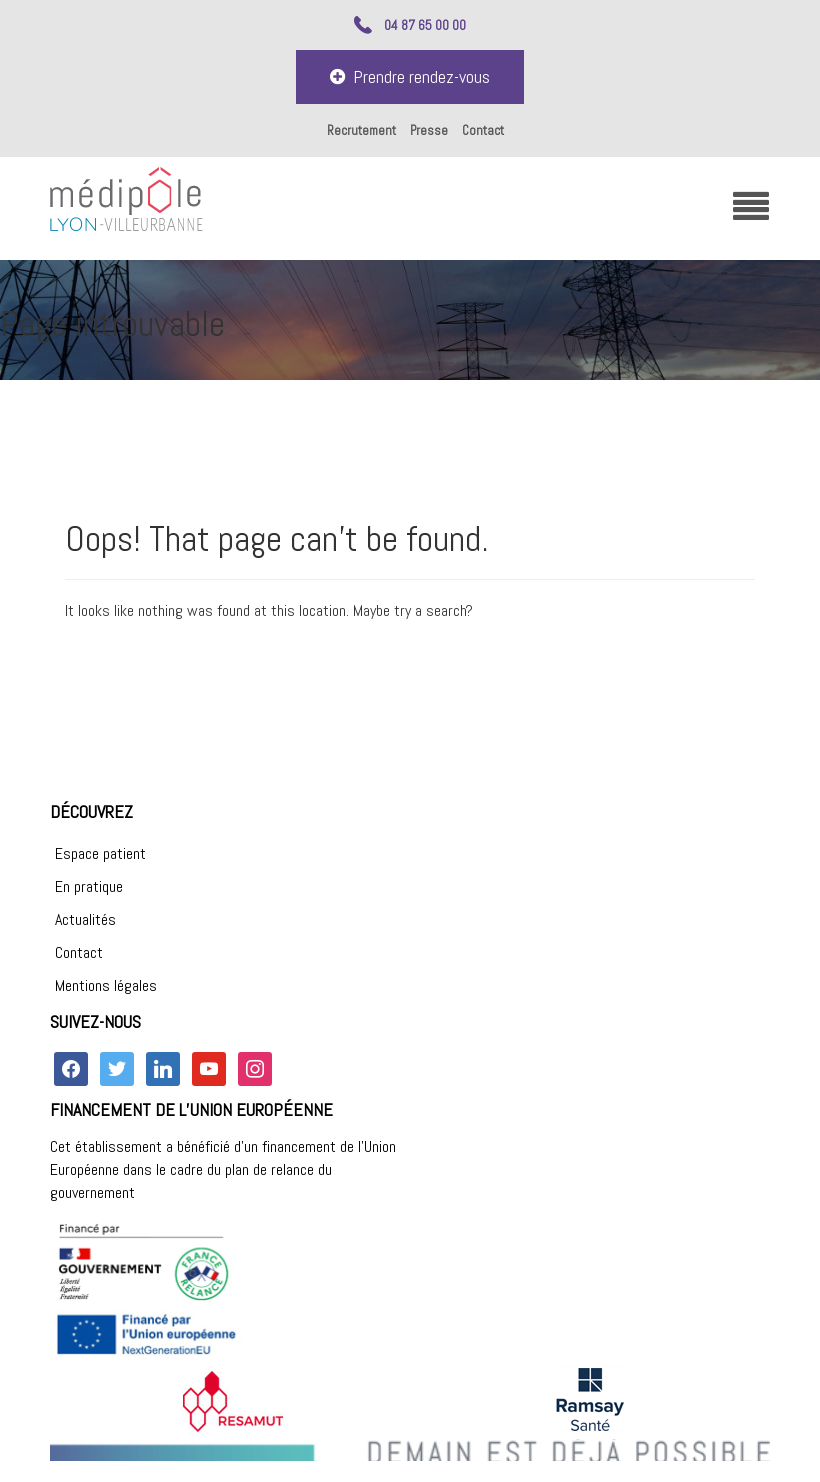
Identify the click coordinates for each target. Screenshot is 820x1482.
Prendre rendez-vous (410, 76)
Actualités (85, 919)
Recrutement (361, 130)
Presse (429, 130)
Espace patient (100, 853)
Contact (483, 130)
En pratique (89, 886)
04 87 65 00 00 (425, 25)
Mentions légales (106, 985)
